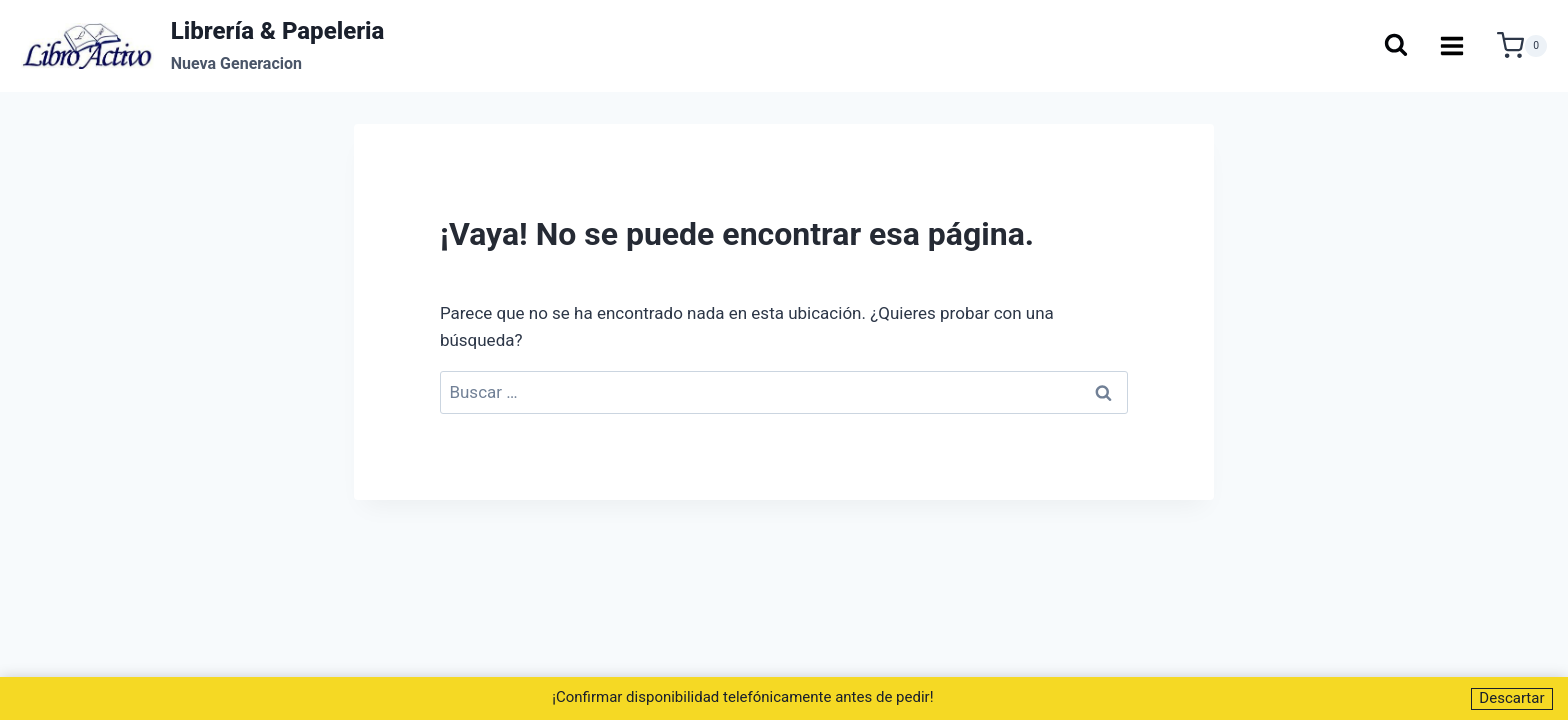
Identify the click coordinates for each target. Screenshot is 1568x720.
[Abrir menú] (1452, 45)
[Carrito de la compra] (1522, 45)
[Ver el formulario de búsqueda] (1395, 46)
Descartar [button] (1511, 698)
